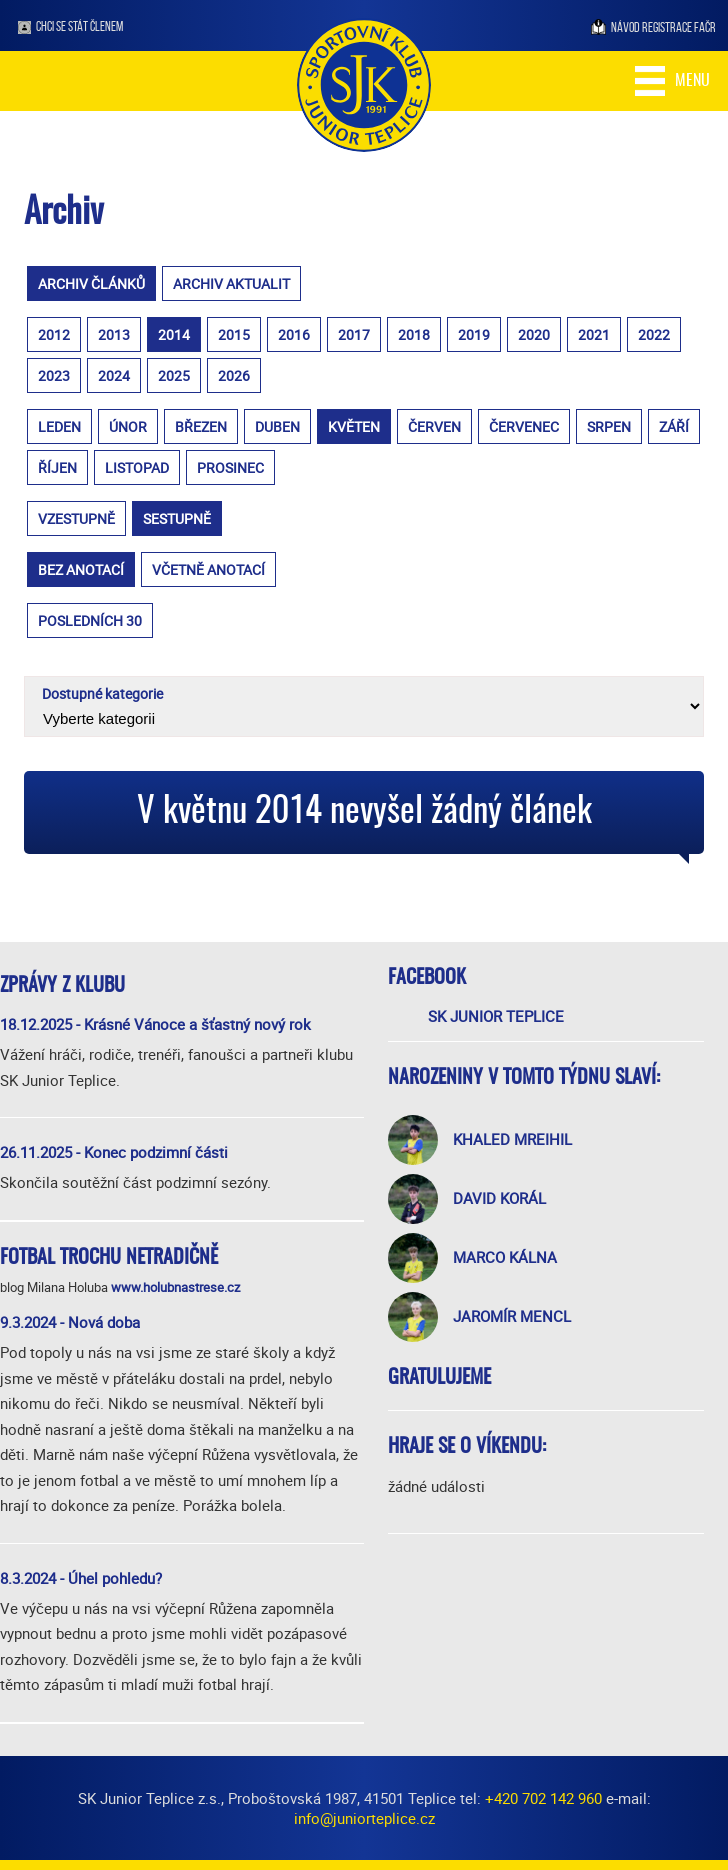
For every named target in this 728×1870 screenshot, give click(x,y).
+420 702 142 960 (543, 1798)
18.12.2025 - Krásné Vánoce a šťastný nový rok (155, 1024)
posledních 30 (90, 620)
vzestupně (76, 518)
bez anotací (81, 569)
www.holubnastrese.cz (175, 1287)
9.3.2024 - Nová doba (70, 1322)
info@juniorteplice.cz (364, 1818)
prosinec (230, 467)
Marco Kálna (505, 1257)
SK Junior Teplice (496, 1016)
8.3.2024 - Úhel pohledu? (81, 1578)
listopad (137, 467)
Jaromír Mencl (512, 1316)
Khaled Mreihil (512, 1139)
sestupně (177, 518)
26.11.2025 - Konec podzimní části (114, 1152)
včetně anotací (208, 569)
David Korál (499, 1198)
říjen (57, 467)
